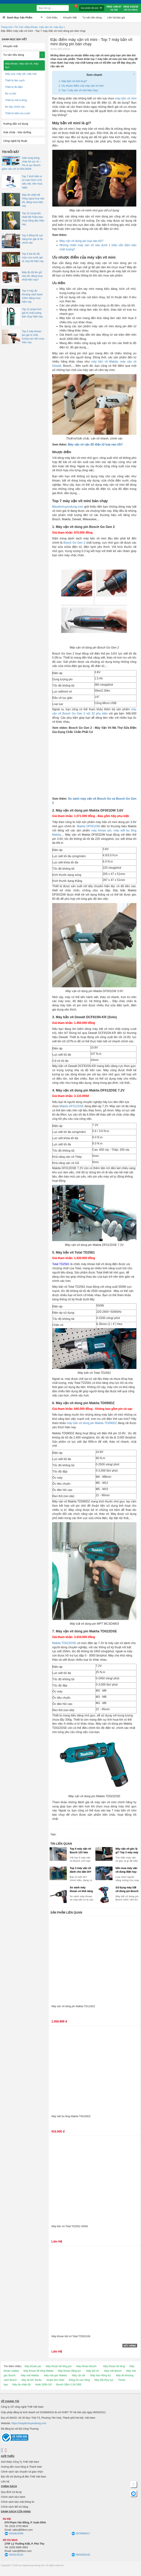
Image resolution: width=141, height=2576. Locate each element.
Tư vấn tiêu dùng (92, 17)
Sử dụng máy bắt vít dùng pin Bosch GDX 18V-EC (126, 1889)
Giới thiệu (52, 17)
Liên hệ (5, 2481)
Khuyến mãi (10, 46)
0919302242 (81, 2555)
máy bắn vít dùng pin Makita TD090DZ (92, 1423)
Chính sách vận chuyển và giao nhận (22, 2471)
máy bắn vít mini (125, 98)
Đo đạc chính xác (15, 106)
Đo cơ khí (10, 93)
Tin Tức (19, 27)
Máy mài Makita (30, 2375)
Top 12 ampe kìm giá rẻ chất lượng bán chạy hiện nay (32, 313)
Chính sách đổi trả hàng (14, 2506)
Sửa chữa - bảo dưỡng (17, 132)
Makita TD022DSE (64, 1643)
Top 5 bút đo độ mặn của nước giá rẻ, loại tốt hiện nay (33, 257)
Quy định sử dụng (11, 2491)
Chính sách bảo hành (13, 2496)
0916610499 (14, 2533)
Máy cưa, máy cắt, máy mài (20, 73)
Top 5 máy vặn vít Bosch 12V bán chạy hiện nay (80, 1850)
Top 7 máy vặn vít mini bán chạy (79, 90)
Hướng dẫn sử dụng (15, 123)
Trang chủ (7, 27)
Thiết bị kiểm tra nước (17, 113)
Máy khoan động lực (69, 2370)
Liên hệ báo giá (116, 17)
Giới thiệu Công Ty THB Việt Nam (20, 2461)
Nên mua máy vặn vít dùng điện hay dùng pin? (126, 1870)
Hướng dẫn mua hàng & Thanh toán (21, 2466)
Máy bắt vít (92, 2370)
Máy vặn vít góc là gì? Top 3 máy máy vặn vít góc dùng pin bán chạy (126, 1850)
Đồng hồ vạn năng (79, 2379)
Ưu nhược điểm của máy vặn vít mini (82, 85)
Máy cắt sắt (78, 2375)
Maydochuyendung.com (67, 506)
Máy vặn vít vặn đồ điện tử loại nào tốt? (95, 444)
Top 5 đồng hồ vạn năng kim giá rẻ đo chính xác (32, 239)
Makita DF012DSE (71, 1106)
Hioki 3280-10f (43, 2384)
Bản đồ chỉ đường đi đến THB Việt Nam (23, 2476)
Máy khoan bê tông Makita (38, 2370)
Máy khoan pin (33, 2366)
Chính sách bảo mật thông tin (17, 2501)
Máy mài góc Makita (55, 2375)
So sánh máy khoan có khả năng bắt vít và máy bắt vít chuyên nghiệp (81, 1889)
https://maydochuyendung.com (28, 2423)
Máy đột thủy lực (104, 2379)
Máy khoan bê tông (114, 2366)
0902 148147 (114, 8)
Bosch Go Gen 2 (74, 542)
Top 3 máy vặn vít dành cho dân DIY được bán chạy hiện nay (80, 1870)
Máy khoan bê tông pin (59, 2366)
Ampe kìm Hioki (55, 2379)
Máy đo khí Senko (31, 2379)
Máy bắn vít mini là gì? (74, 81)
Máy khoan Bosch (86, 2366)
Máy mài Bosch (113, 2370)
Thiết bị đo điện (14, 87)
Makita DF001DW (88, 826)
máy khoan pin (101, 830)
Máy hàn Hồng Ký (100, 2375)
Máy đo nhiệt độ (21, 2384)
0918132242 (14, 2555)
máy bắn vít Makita (104, 361)
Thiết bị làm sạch (15, 80)
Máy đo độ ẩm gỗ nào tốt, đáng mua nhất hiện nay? (32, 276)
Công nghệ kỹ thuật (15, 140)
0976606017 (81, 2533)
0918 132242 (130, 8)
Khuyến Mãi (70, 17)
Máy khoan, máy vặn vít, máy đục (44, 27)
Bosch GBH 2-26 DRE (69, 2384)
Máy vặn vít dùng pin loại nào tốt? (81, 240)
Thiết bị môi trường (16, 100)
